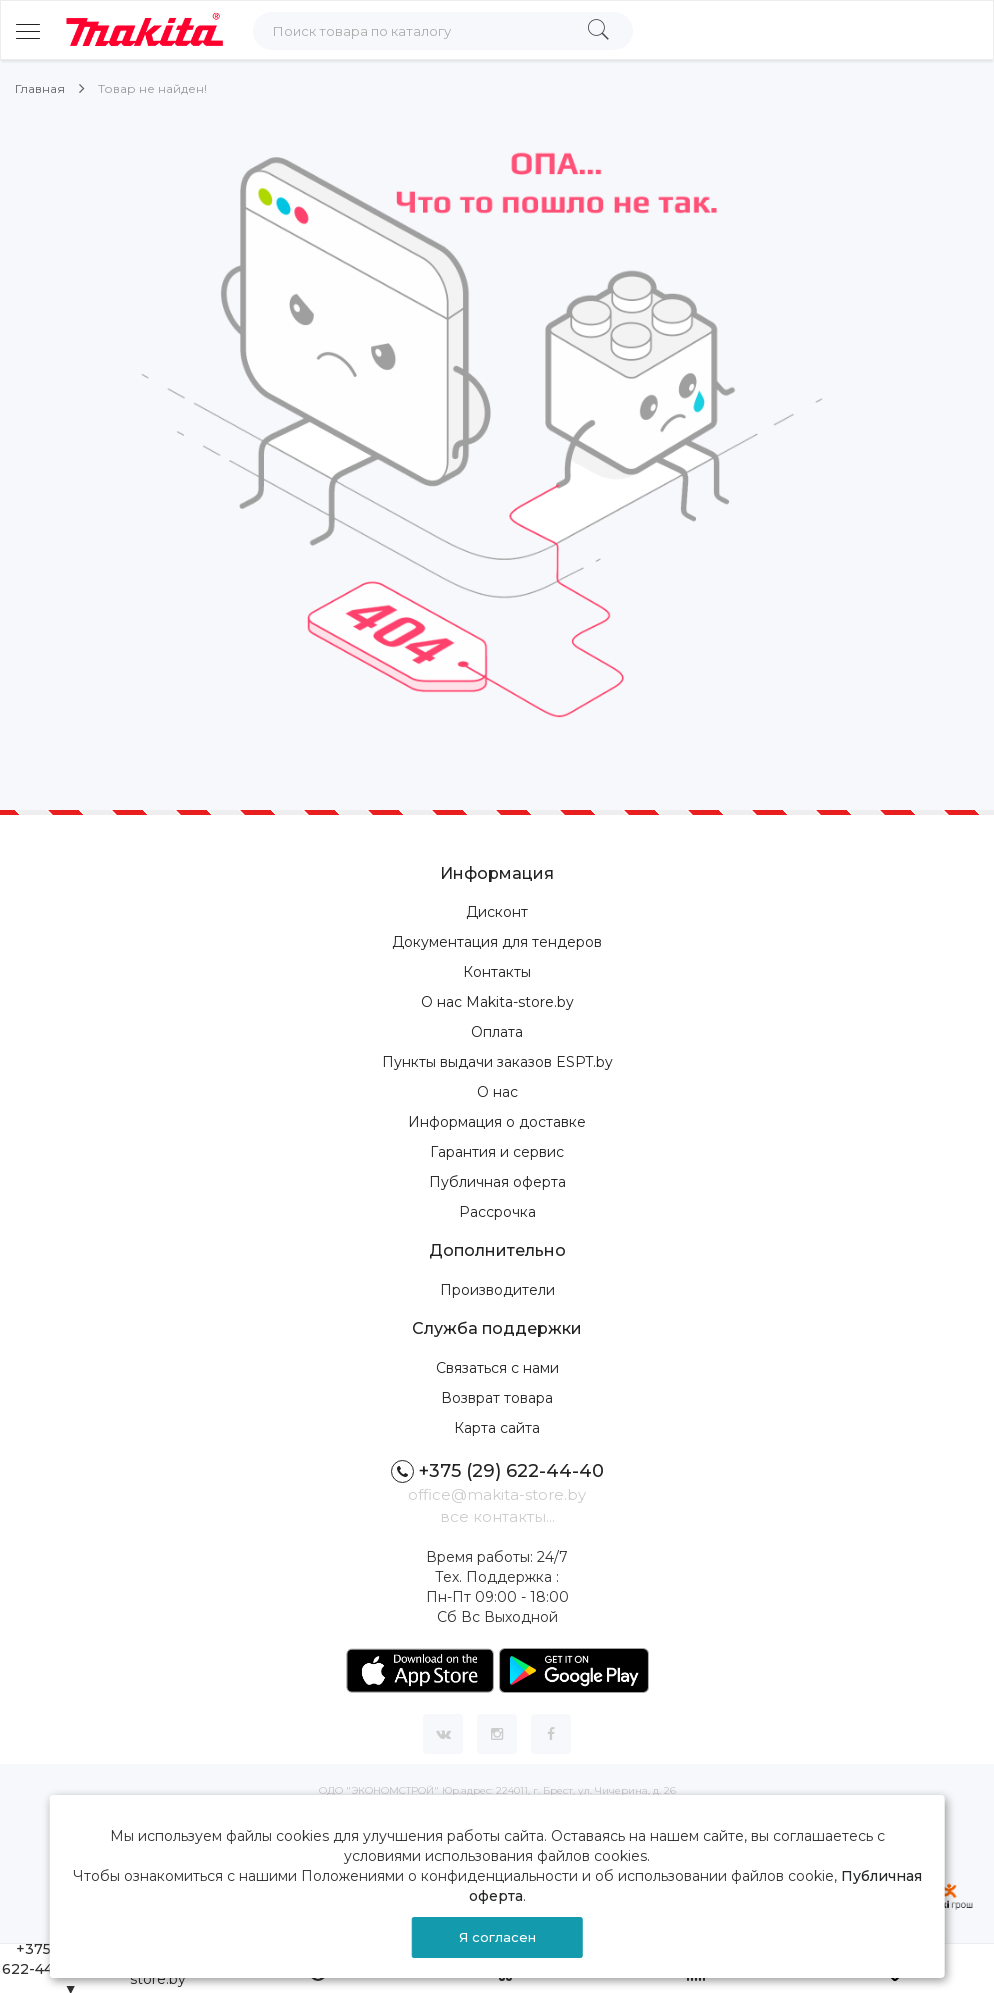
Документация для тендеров (497, 942)
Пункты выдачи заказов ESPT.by (497, 1062)
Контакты (497, 972)
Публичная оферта (497, 1182)
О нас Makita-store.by (497, 1002)
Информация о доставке (497, 1122)
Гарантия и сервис (497, 1152)
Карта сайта (497, 1428)
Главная (40, 88)
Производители (497, 1290)
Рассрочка (497, 1212)
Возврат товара (497, 1398)
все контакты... (497, 1516)
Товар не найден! (152, 88)
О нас (497, 1092)
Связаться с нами (497, 1368)
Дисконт (497, 912)
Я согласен (497, 1937)
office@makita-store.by (497, 1494)
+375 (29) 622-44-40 (497, 1471)
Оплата (497, 1032)
